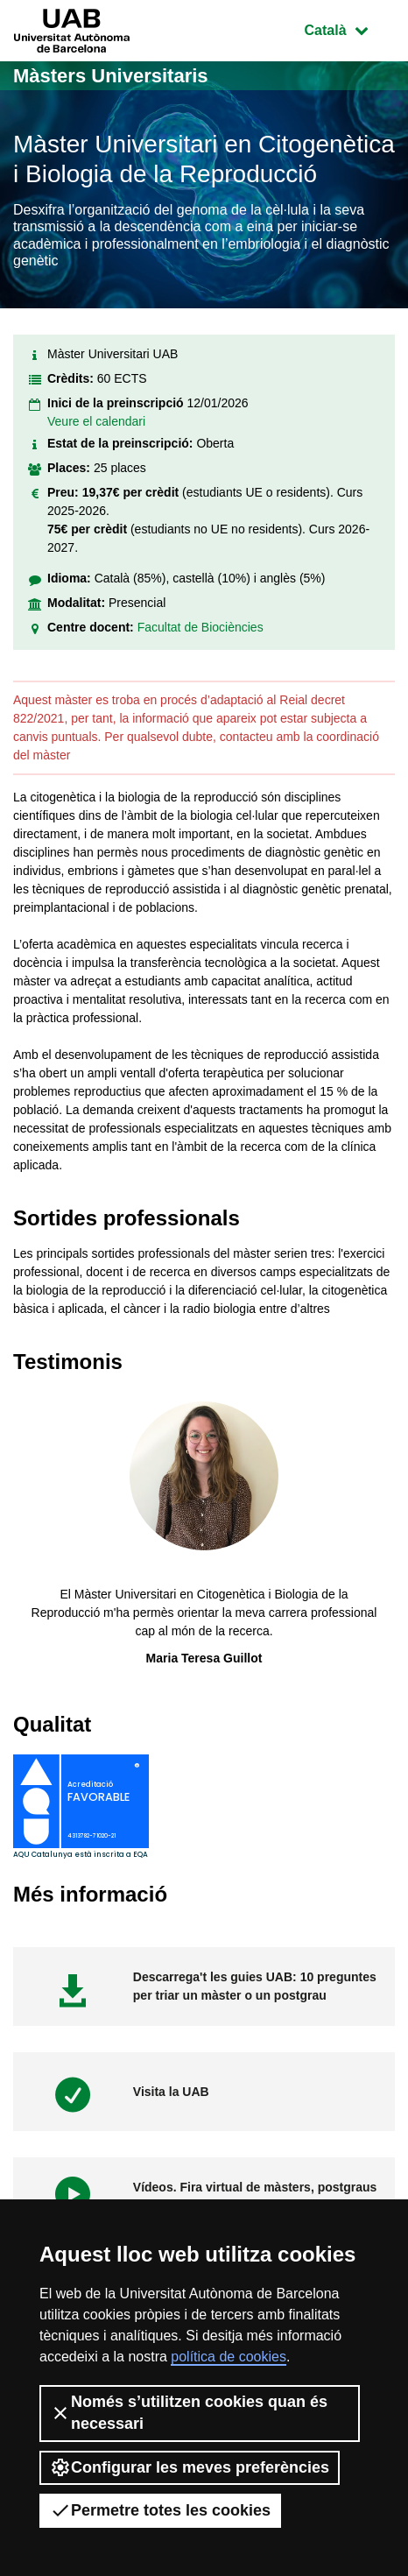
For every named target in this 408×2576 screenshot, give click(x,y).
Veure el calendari (96, 421)
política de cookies (228, 2356)
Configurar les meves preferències (189, 2467)
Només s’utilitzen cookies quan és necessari (188, 2412)
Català (349, 28)
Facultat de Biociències (200, 627)
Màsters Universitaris (110, 76)
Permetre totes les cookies (160, 2510)
